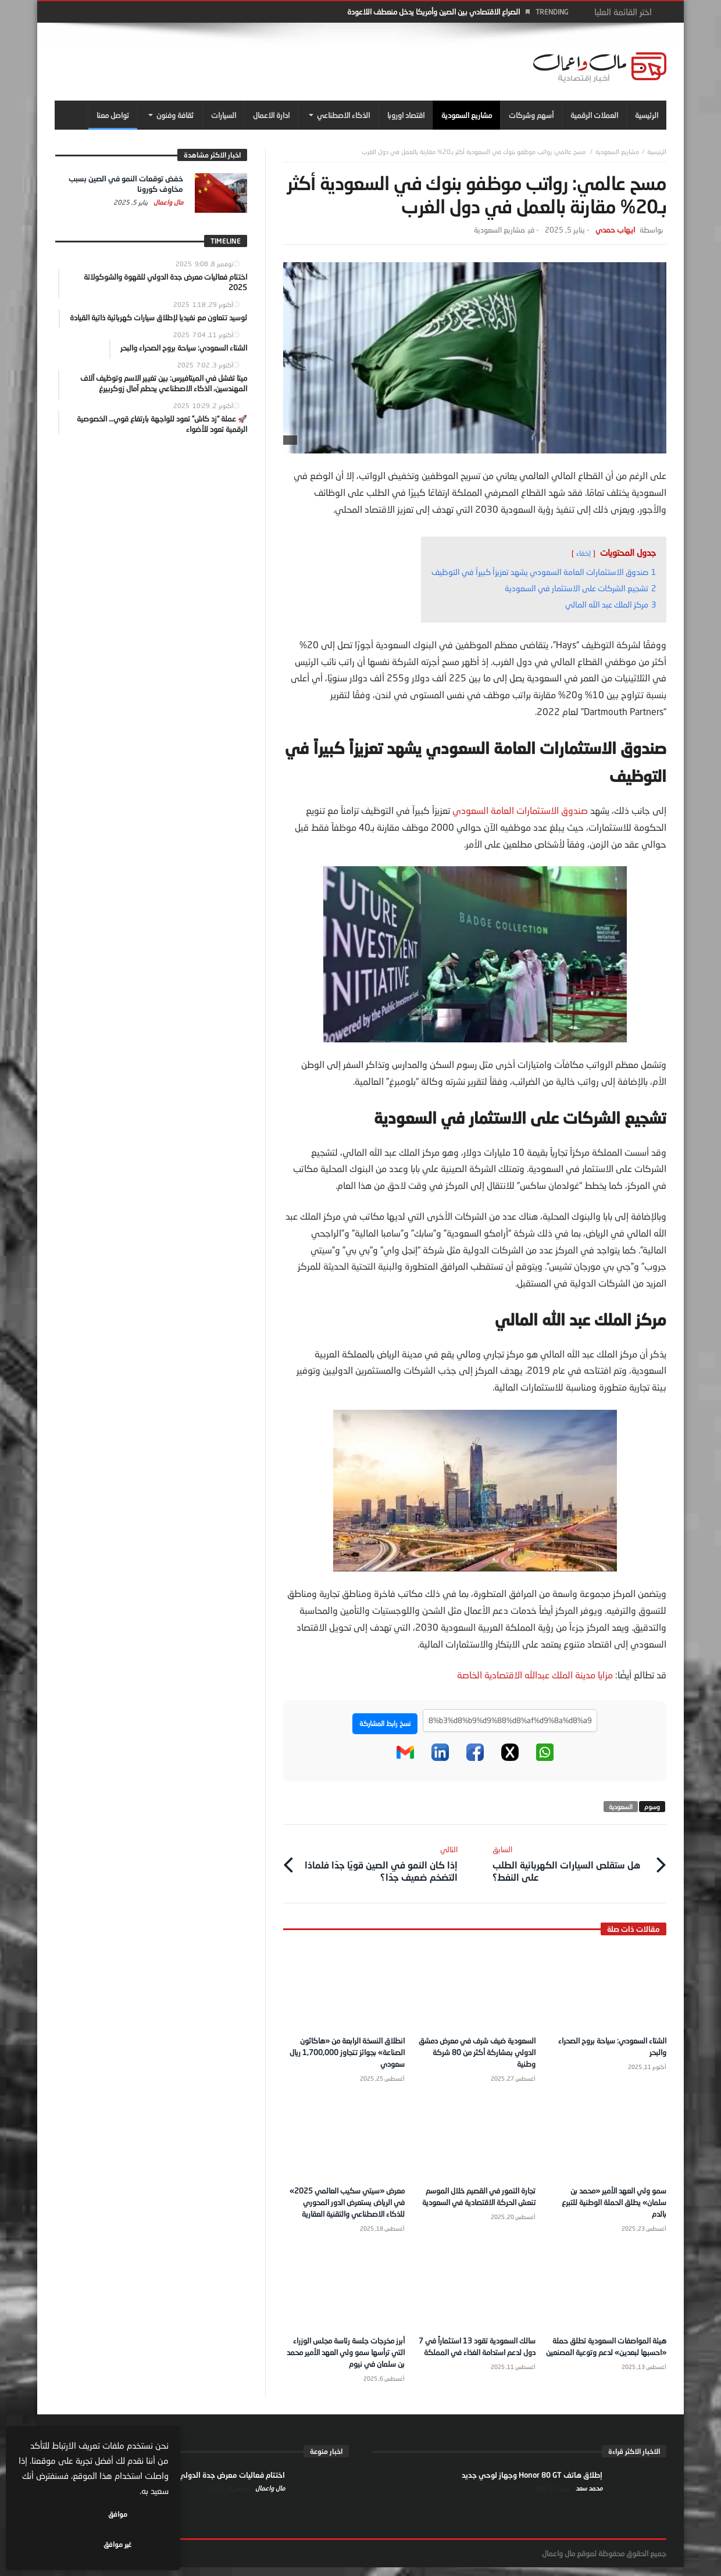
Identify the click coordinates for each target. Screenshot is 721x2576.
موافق (134, 2544)
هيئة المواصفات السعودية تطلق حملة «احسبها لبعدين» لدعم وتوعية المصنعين (608, 2360)
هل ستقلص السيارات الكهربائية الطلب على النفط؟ (570, 1861)
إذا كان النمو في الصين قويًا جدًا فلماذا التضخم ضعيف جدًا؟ (379, 1861)
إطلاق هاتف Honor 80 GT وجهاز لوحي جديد (532, 2483)
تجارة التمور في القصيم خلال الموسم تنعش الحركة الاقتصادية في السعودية (476, 2199)
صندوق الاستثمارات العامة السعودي (520, 810)
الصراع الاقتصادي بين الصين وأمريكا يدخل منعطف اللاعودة (433, 11)
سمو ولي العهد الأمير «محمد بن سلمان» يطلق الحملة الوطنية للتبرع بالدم (610, 2199)
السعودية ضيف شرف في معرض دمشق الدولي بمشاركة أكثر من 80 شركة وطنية (479, 2049)
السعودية (621, 1806)
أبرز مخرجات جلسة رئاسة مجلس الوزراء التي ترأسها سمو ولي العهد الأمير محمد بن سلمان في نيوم (344, 2360)
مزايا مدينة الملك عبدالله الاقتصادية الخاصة (535, 1674)
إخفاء (583, 553)
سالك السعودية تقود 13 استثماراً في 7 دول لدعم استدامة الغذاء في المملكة (475, 2360)
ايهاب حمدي (615, 230)
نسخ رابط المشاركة (385, 1723)
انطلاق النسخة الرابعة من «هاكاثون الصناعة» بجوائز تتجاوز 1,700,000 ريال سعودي (347, 2049)
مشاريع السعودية (617, 151)
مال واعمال (167, 202)
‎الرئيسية (656, 151)
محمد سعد (588, 2496)
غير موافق (59, 2544)
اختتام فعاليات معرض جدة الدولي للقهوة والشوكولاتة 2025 (188, 2483)
